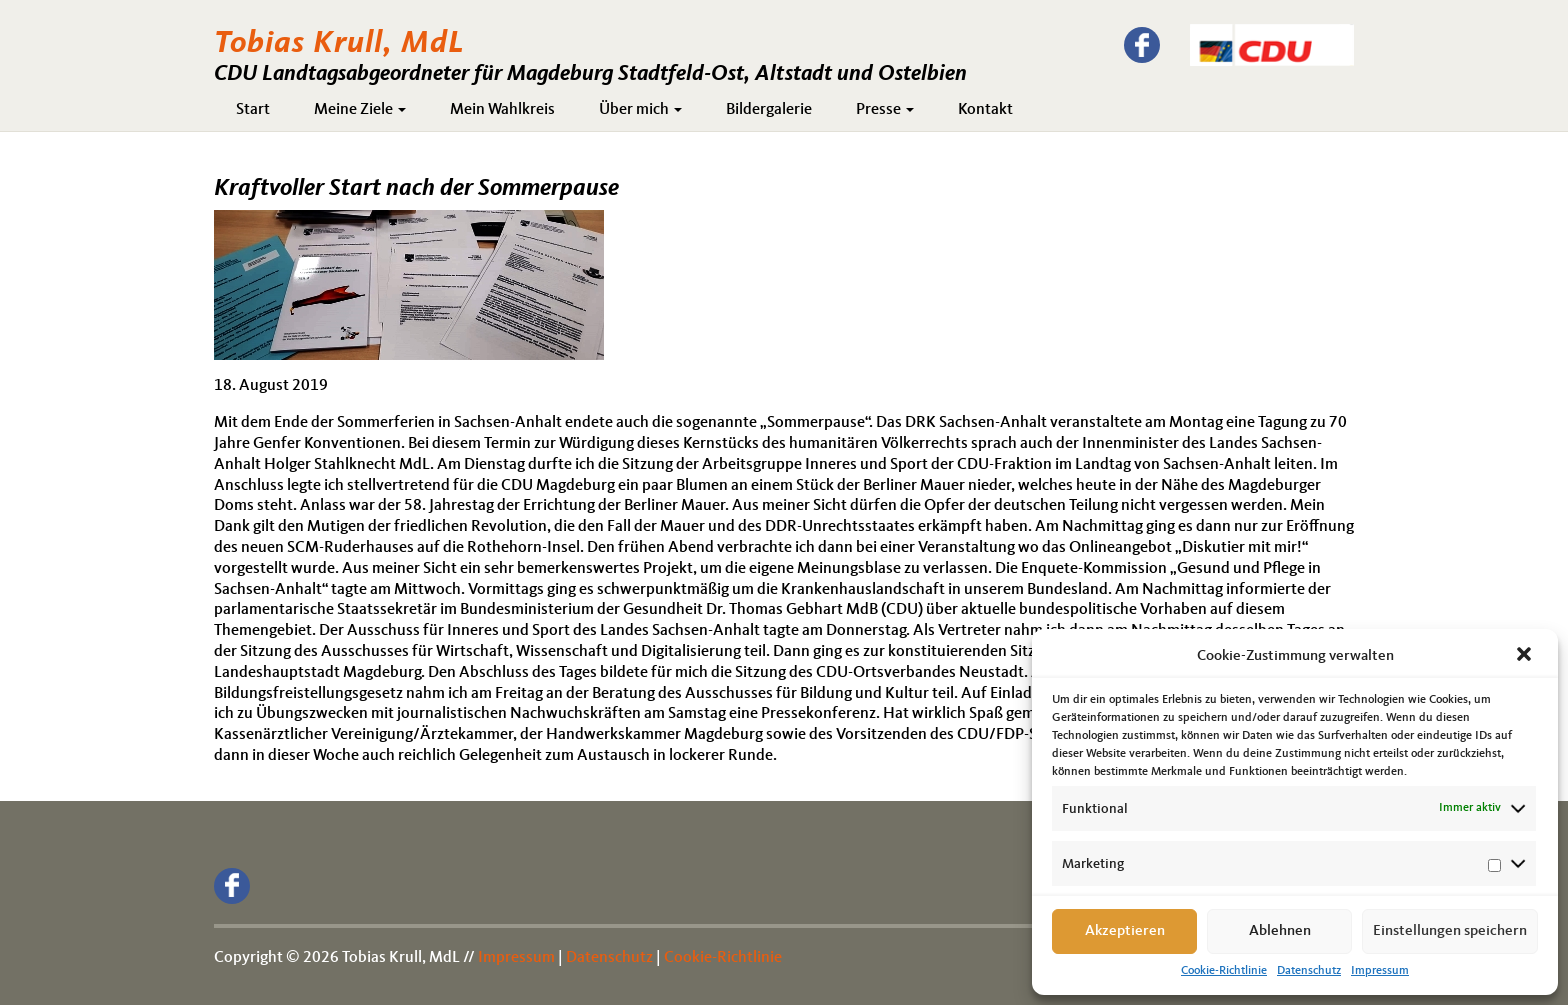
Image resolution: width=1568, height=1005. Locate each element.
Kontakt (985, 110)
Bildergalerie (769, 110)
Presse (885, 110)
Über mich (640, 110)
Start (253, 110)
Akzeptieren (1125, 931)
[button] (1526, 656)
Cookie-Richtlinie (1224, 971)
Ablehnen (1280, 931)
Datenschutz (1309, 971)
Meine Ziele (360, 110)
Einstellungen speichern (1450, 931)
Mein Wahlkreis (502, 110)
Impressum (1380, 971)
